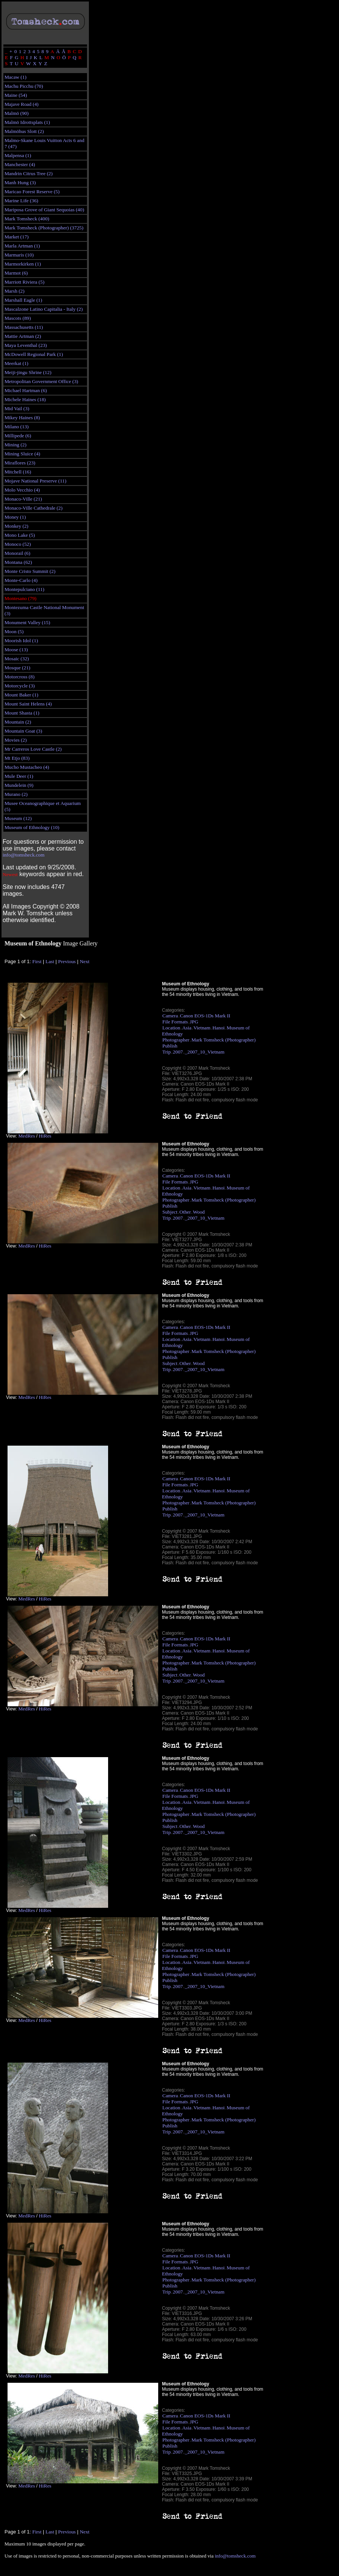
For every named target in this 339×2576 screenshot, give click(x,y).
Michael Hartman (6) (26, 390)
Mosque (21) (17, 667)
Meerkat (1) (16, 363)
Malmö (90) (17, 113)
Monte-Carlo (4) (21, 580)
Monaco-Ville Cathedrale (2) (34, 508)
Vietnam (202, 1028)
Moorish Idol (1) (21, 640)
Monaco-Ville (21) (23, 499)
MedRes (26, 1136)
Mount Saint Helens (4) (28, 704)
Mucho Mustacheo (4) (27, 767)
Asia (186, 1028)
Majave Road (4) (21, 104)
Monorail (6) (17, 553)
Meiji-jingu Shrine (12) (28, 372)
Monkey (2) (16, 526)
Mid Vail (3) (17, 408)
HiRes (45, 1136)
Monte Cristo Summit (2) (30, 571)
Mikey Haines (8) (22, 417)
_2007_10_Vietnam (204, 1052)
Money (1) (15, 517)
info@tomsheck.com (23, 855)
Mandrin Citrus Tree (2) (29, 173)
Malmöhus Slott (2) (24, 131)
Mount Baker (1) (21, 695)
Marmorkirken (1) (23, 264)
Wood (199, 1212)
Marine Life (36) (21, 200)
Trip (166, 1052)
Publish (169, 1046)
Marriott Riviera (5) (24, 282)
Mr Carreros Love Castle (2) (33, 749)
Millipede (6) (18, 435)
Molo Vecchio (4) (22, 490)
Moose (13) (16, 649)
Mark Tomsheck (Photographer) (223, 1040)
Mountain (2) (18, 722)
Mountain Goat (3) (23, 731)
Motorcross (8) (20, 677)
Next (85, 961)
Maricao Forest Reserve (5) (32, 191)
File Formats (175, 1022)
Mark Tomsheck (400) (27, 218)
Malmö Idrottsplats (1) (27, 122)
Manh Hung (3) (20, 182)
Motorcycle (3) (20, 686)
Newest (10, 874)
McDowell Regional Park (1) (34, 354)
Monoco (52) (18, 544)
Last (50, 961)
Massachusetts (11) (24, 327)
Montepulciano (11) (24, 589)
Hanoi (218, 1028)
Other (185, 1212)
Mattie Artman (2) (23, 336)
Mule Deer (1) (19, 776)
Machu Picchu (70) (24, 86)
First (36, 961)
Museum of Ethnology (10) (32, 827)
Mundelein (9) (19, 785)
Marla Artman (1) (22, 246)
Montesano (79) (21, 598)
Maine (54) (16, 95)
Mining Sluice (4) (22, 454)
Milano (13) (17, 426)
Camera (170, 1015)
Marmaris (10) (19, 255)
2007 (178, 1052)
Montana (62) (18, 562)
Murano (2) (16, 794)
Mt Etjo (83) (17, 758)
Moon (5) (14, 631)
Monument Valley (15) (27, 622)
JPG (194, 1022)
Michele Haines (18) (25, 399)
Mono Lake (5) (20, 535)
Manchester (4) (20, 164)
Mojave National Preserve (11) (35, 481)
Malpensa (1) (18, 155)
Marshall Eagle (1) (23, 300)
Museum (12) (18, 818)
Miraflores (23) (20, 463)
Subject (169, 1212)
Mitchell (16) (18, 472)
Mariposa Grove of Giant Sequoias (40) (44, 209)
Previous (67, 961)
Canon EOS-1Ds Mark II (205, 1015)
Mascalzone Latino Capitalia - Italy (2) (44, 309)
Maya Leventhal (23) (26, 345)
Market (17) (17, 237)
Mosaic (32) (17, 658)
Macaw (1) (15, 77)
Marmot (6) (16, 273)
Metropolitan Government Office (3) (41, 381)
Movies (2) (16, 740)
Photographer (175, 1040)
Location (171, 1028)
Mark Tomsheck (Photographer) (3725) (44, 228)
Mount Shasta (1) (22, 713)
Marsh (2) (14, 291)
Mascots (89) (18, 318)
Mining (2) (15, 444)
